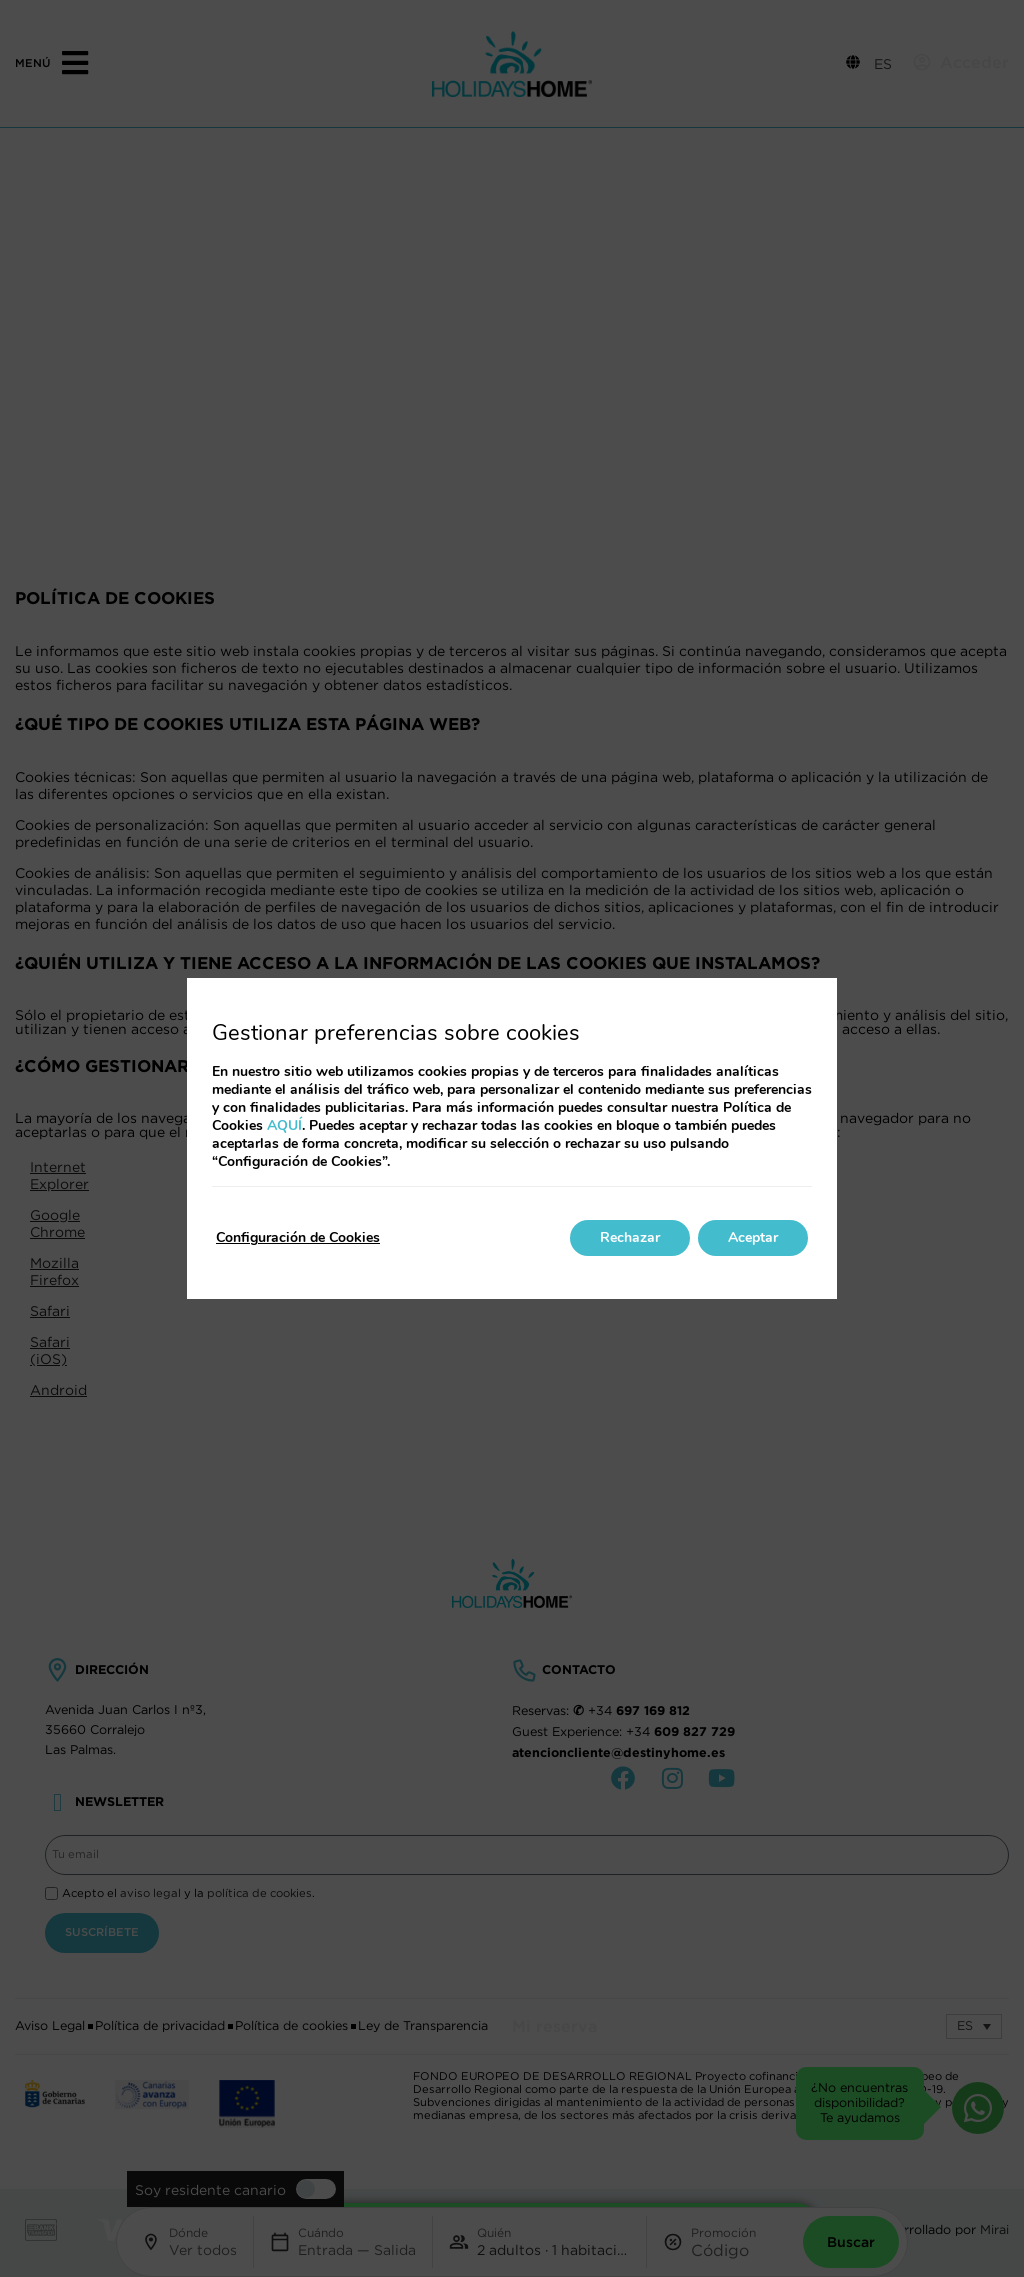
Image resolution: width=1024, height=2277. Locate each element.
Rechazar (630, 1237)
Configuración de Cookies (298, 1237)
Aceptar (753, 1237)
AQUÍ (284, 1125)
